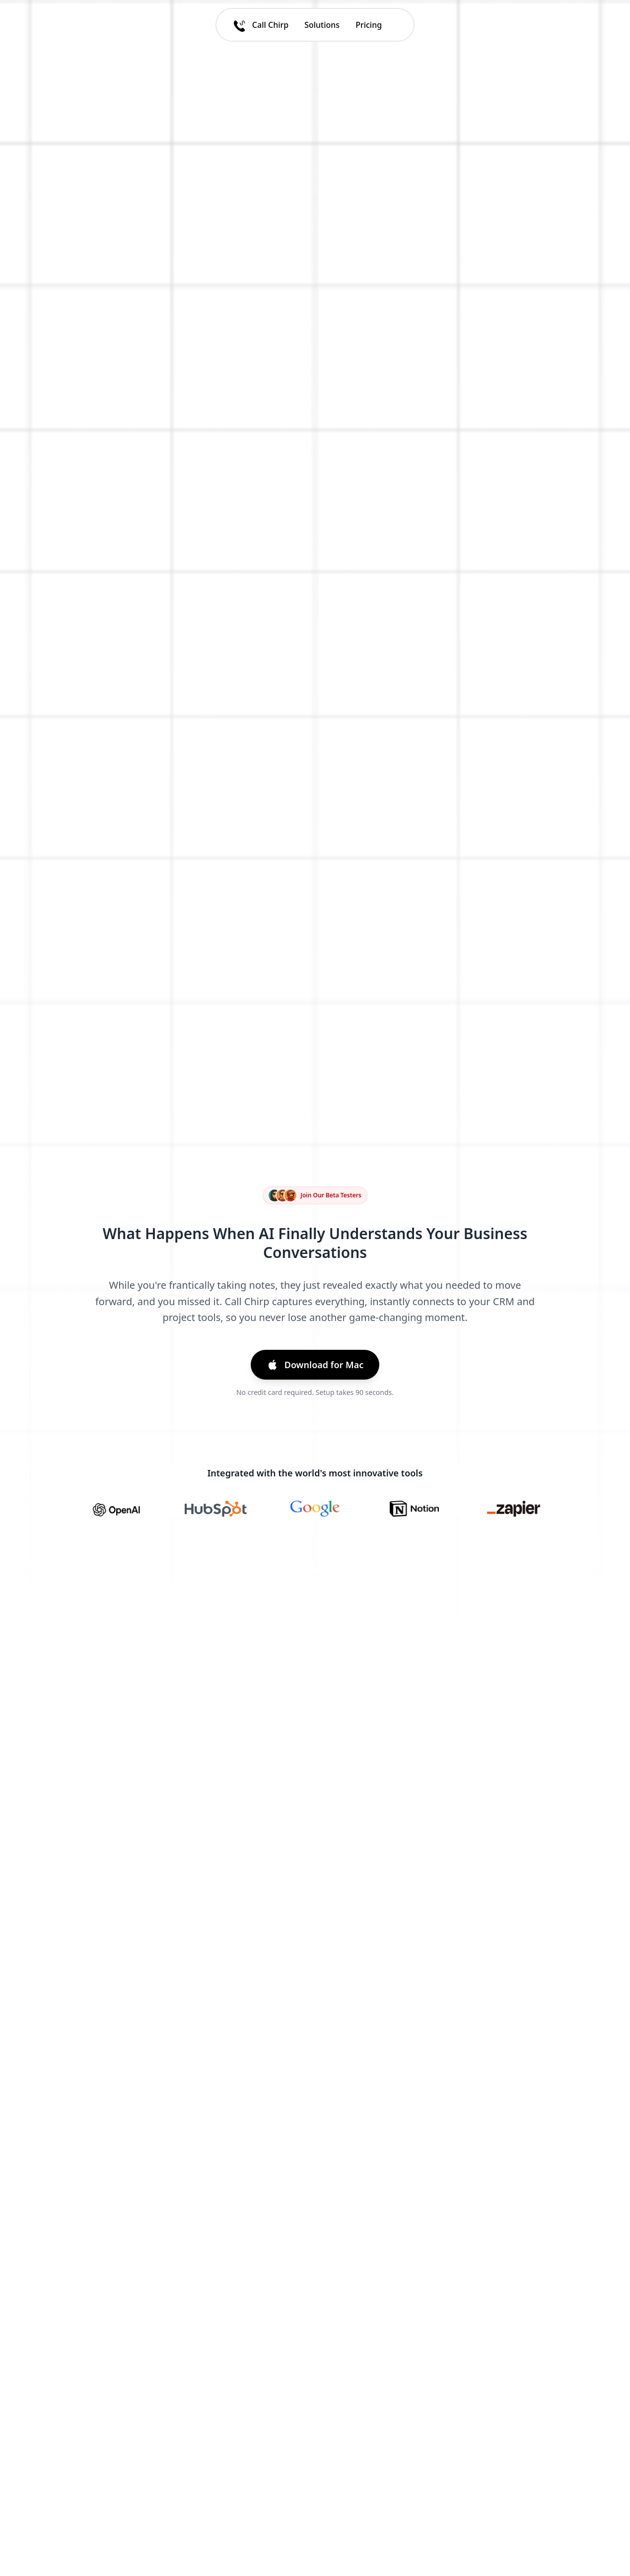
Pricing (368, 24)
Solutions (322, 24)
